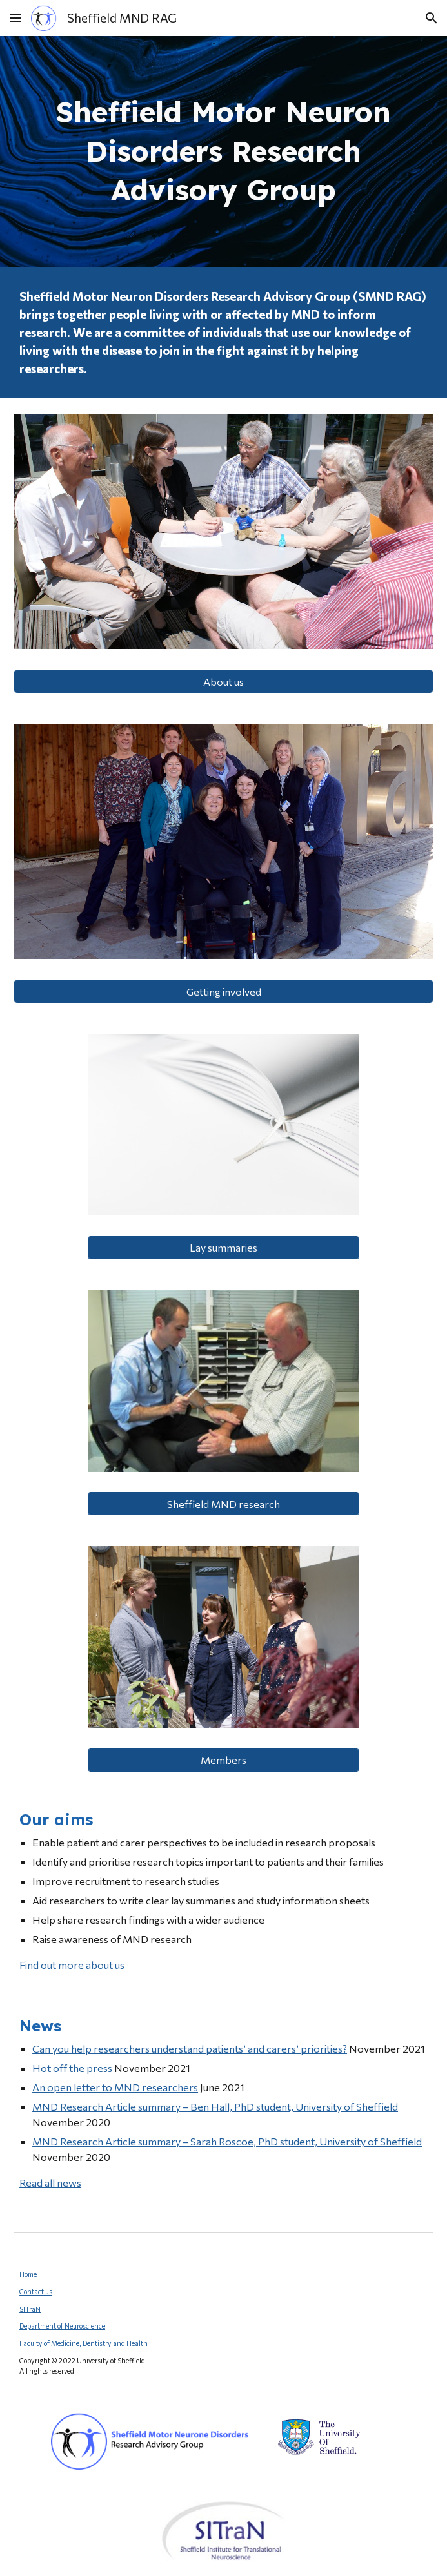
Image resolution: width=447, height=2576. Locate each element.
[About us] (223, 681)
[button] (15, 17)
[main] (223, 151)
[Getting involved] (223, 991)
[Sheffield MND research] (223, 1503)
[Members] (223, 1759)
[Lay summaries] (223, 1247)
